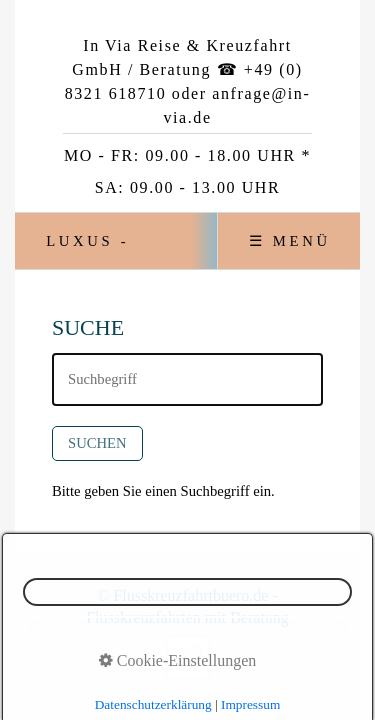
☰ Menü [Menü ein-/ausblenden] (290, 241)
